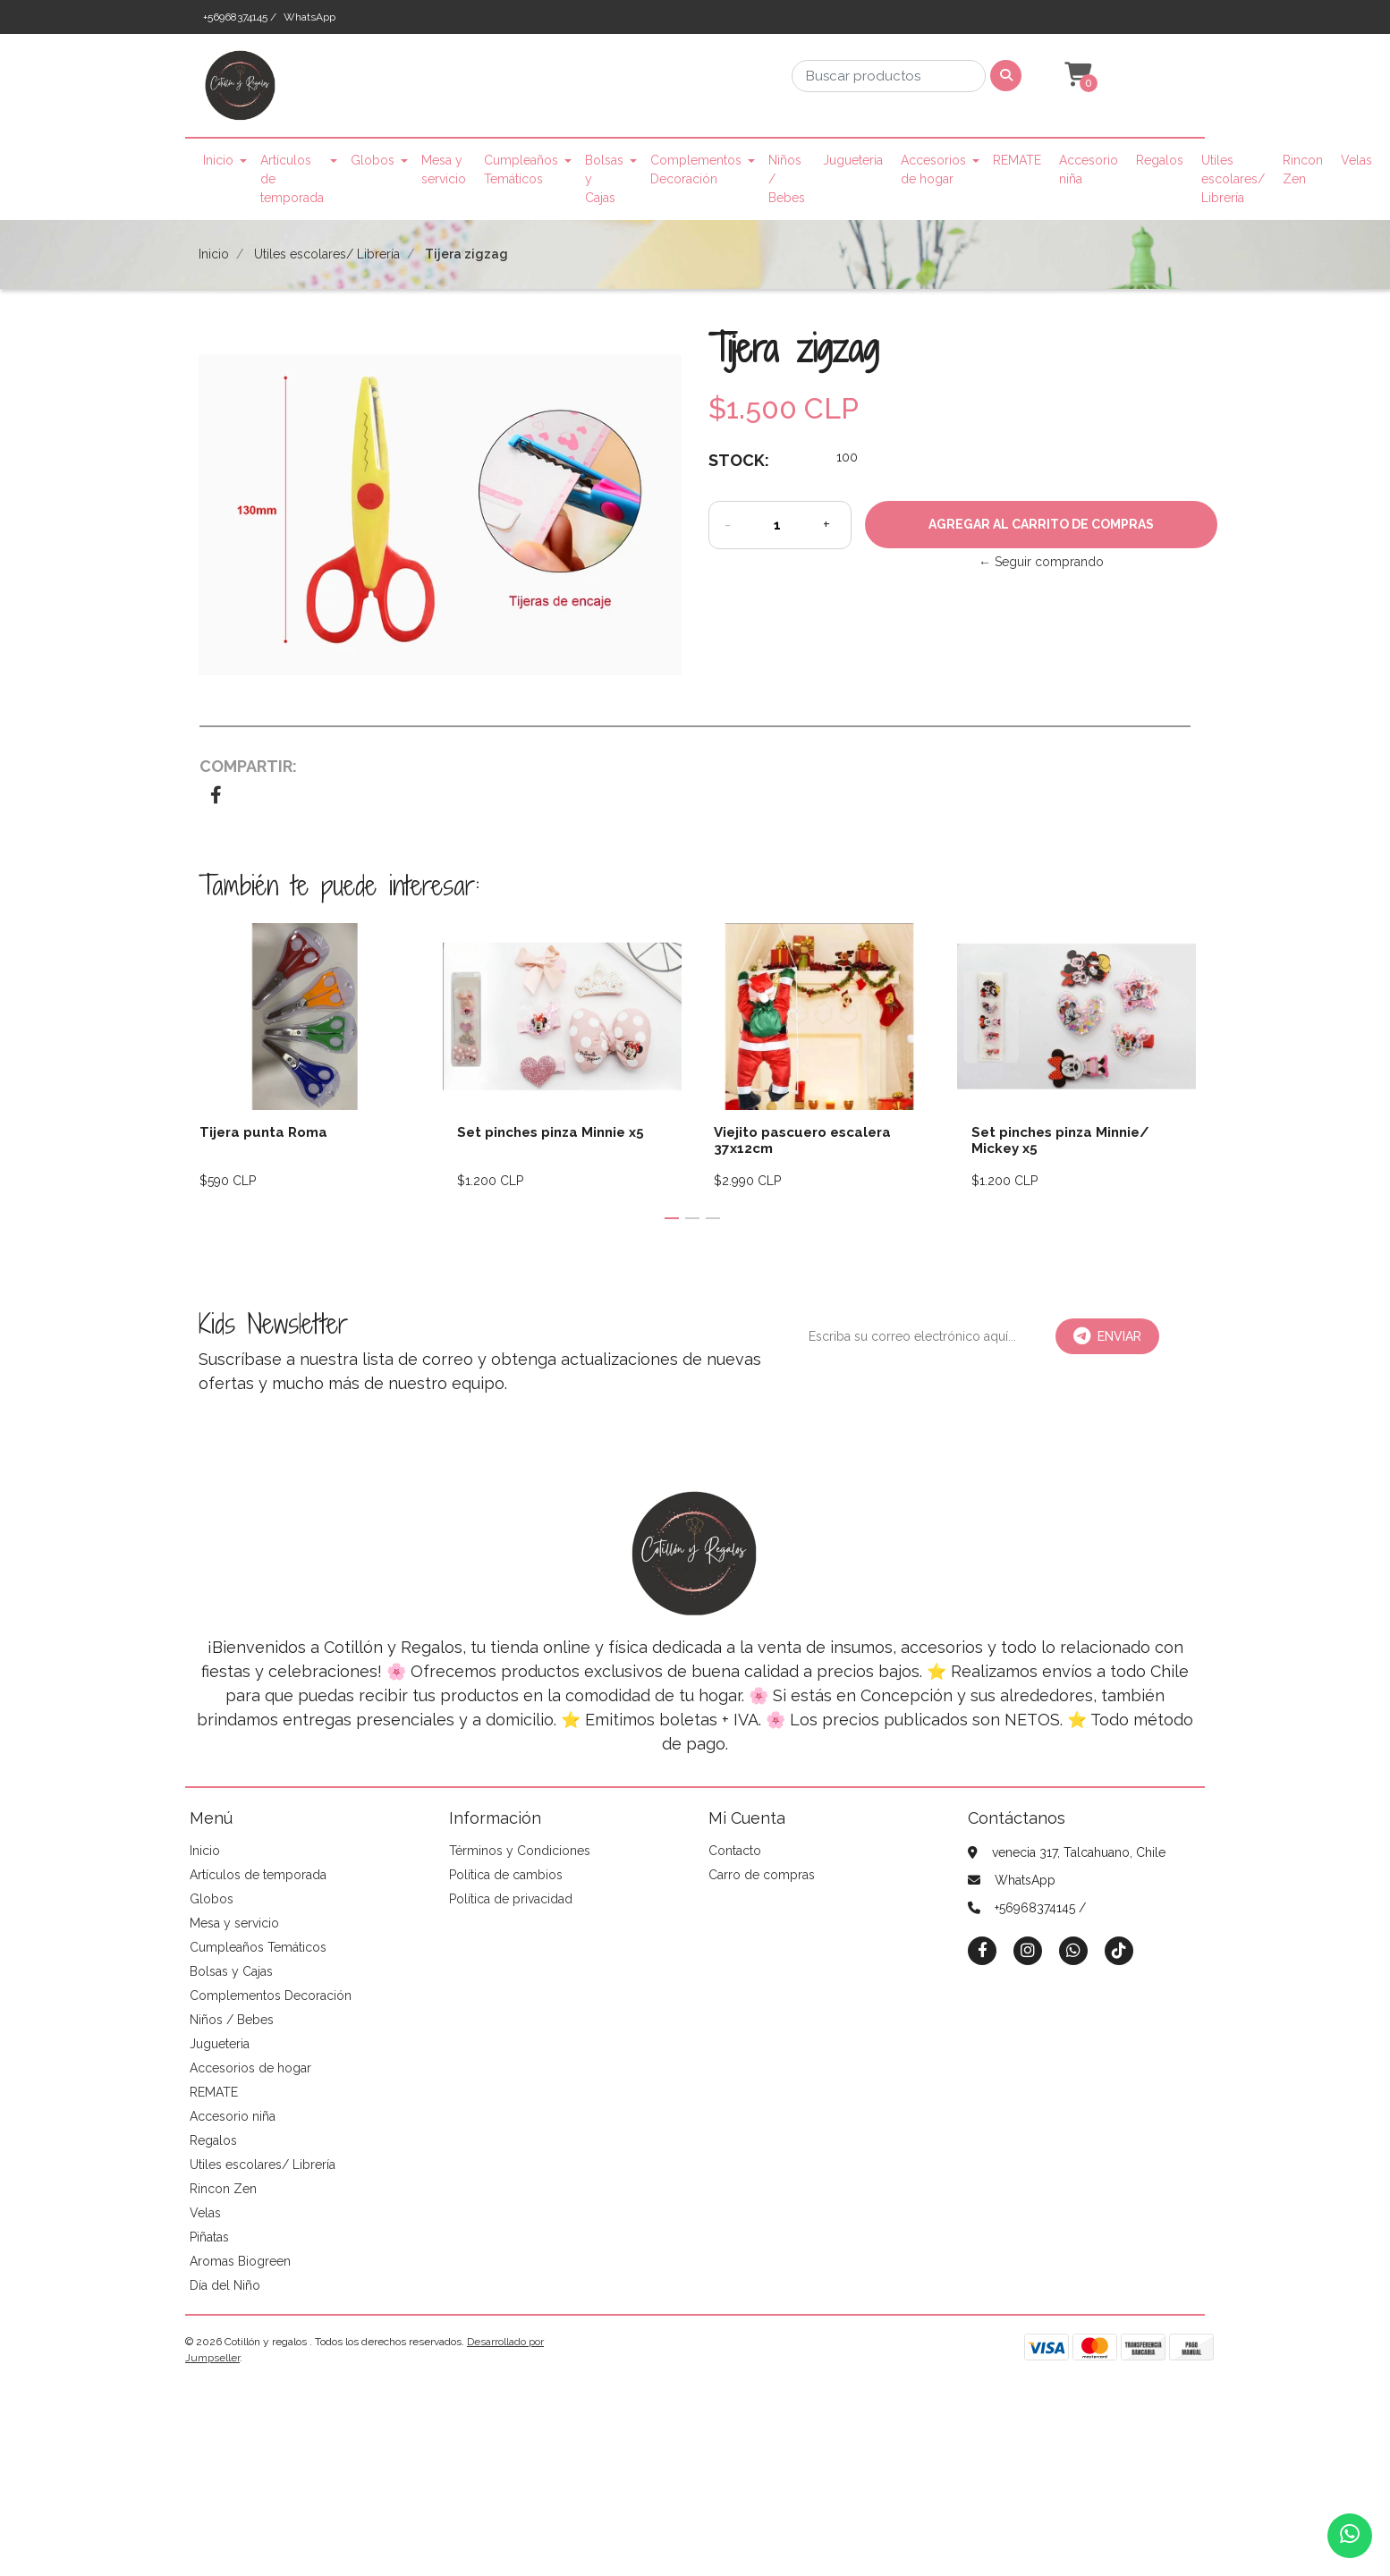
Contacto (734, 1850)
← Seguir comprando (1041, 562)
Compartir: (248, 766)
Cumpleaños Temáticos (521, 169)
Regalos (1159, 160)
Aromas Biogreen (240, 2261)
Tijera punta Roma (263, 1132)
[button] (1076, 75)
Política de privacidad (510, 1899)
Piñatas (209, 2237)
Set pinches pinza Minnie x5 (550, 1132)
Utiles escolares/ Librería (1233, 179)
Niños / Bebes (786, 179)
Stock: (738, 460)
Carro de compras (761, 1875)
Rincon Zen (1303, 169)
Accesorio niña (1088, 169)
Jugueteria (853, 160)
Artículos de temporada (292, 179)
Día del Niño (225, 2285)
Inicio (218, 160)
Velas (1356, 160)
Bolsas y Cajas (604, 179)
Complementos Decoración (696, 169)
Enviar (1107, 1336)
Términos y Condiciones (519, 1850)
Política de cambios (506, 1875)
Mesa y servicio (443, 169)
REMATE (1017, 160)
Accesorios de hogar (933, 169)
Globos (372, 160)
